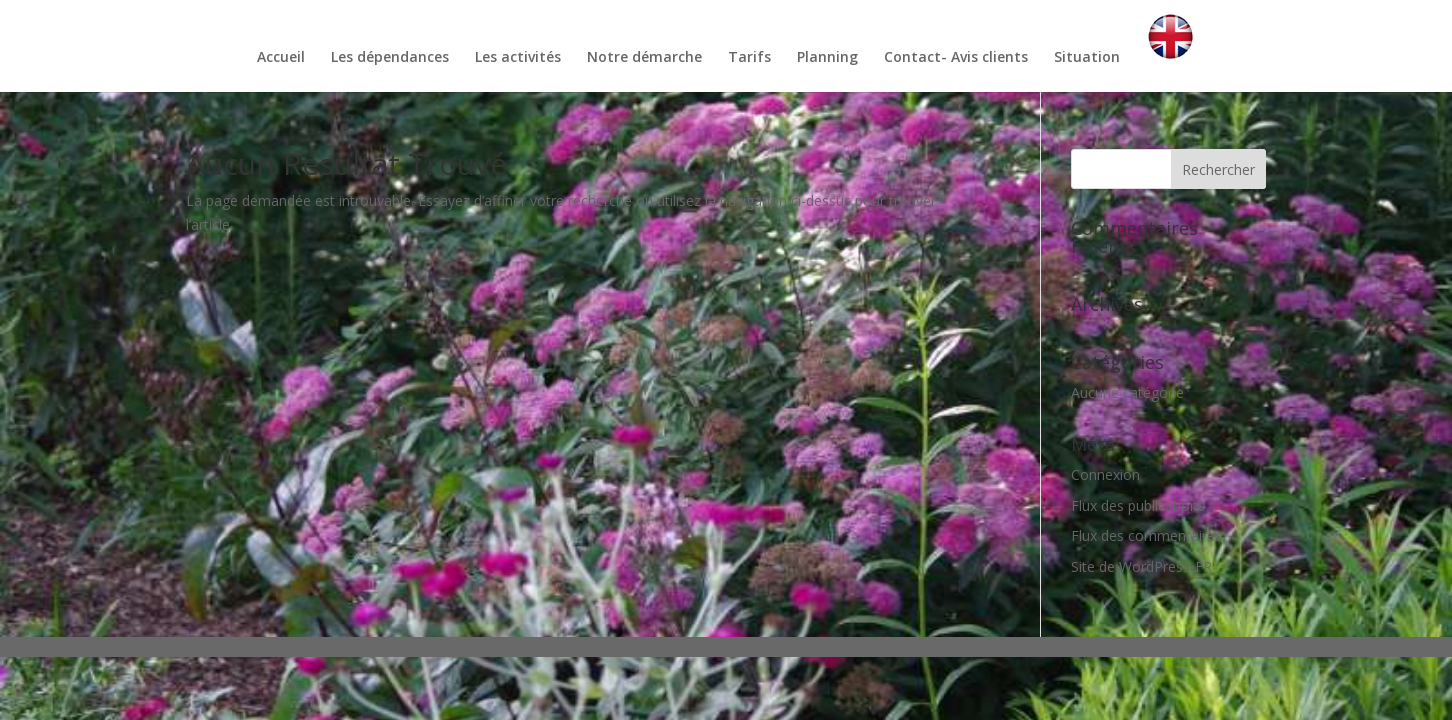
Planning (827, 58)
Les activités (518, 58)
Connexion (1105, 474)
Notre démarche (644, 58)
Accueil (281, 58)
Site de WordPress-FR (1141, 566)
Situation (1087, 58)
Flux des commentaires (1146, 535)
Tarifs (749, 58)
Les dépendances (390, 58)
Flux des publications (1138, 505)
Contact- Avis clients (956, 58)
